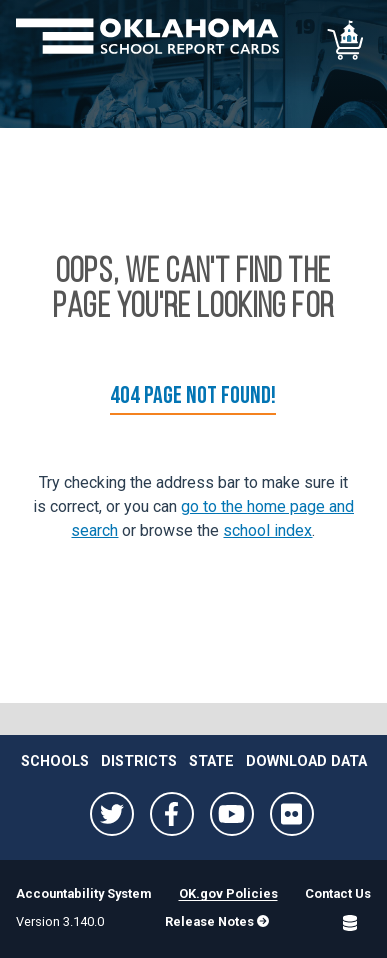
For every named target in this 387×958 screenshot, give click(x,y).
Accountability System (83, 893)
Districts (139, 761)
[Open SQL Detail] (350, 923)
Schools (55, 761)
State (211, 761)
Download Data (306, 761)
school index (267, 530)
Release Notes (217, 921)
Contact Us (338, 893)
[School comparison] (347, 40)
